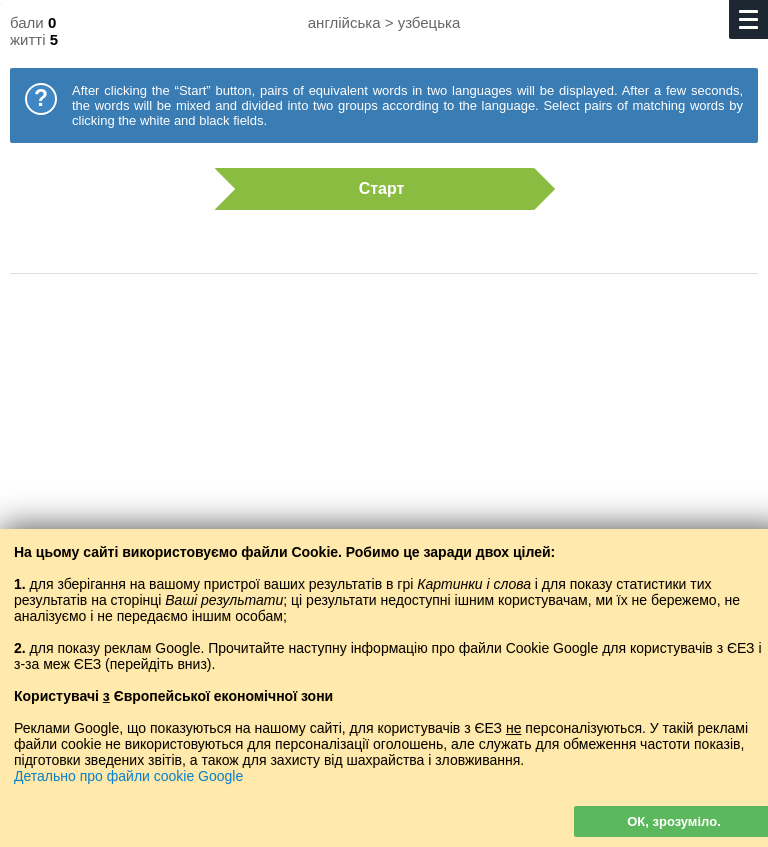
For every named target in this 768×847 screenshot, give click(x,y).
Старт (374, 189)
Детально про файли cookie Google (128, 776)
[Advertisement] (384, 450)
